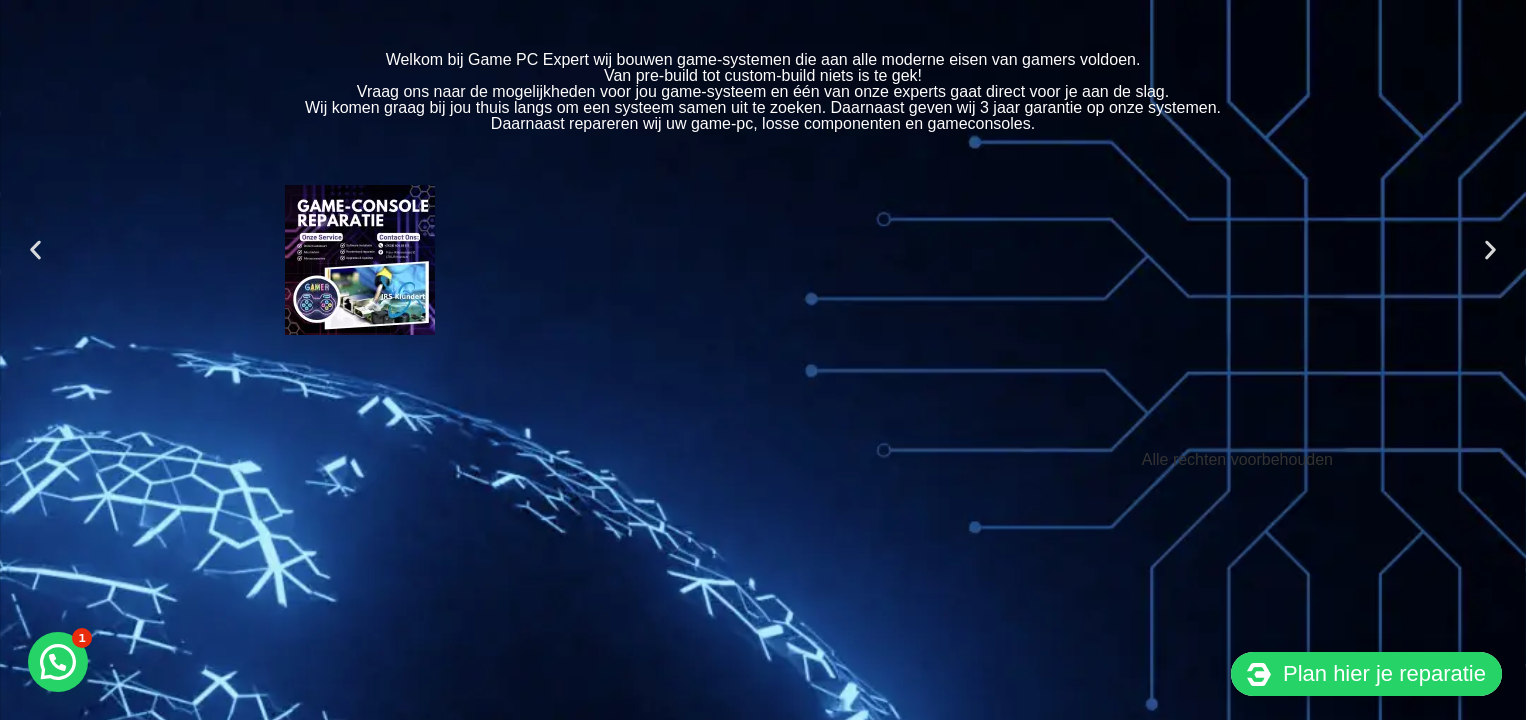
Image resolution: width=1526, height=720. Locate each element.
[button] (35, 249)
